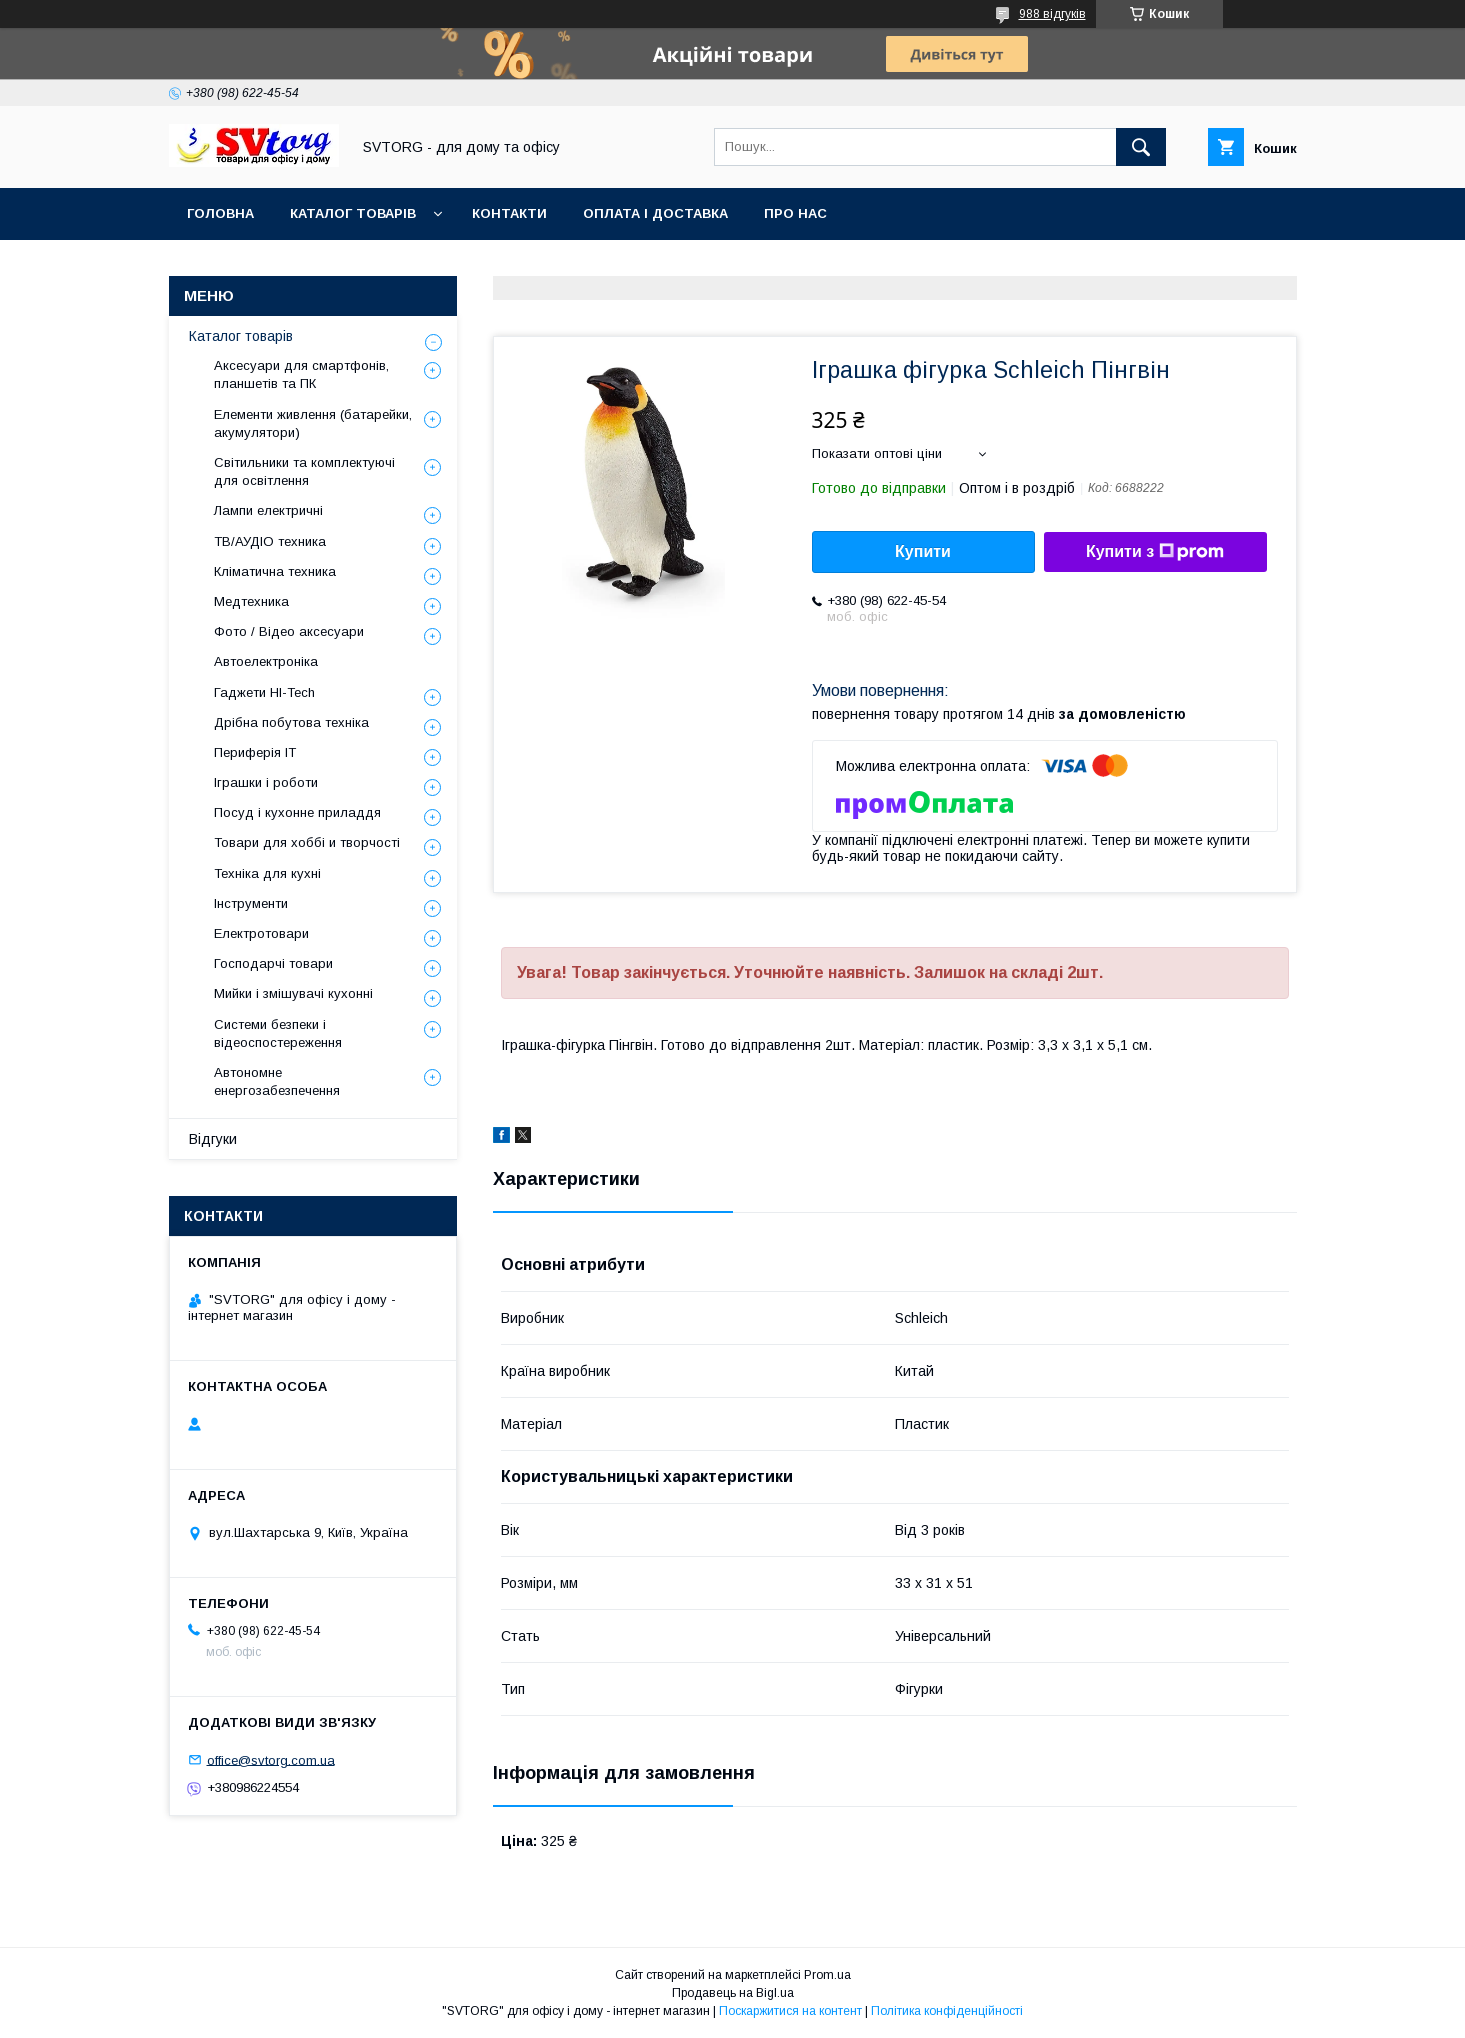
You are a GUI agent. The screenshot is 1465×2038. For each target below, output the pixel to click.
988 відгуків (1052, 14)
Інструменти (251, 903)
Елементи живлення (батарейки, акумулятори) (313, 423)
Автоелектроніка (266, 661)
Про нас (795, 213)
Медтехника (251, 601)
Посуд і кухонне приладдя (297, 812)
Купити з (1155, 552)
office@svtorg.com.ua (271, 1759)
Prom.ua (827, 1975)
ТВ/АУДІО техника (270, 541)
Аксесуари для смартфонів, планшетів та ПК (301, 374)
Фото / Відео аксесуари (289, 631)
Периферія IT (255, 752)
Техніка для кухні (267, 873)
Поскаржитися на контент (790, 2011)
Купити (923, 551)
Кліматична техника (275, 571)
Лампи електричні (268, 510)
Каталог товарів (353, 213)
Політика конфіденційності (947, 2011)
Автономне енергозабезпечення (277, 1081)
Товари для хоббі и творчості (307, 842)
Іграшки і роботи (266, 782)
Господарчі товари (273, 963)
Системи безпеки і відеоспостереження (278, 1033)
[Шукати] (1141, 147)
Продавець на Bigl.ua (733, 1993)
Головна (220, 213)
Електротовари (261, 933)
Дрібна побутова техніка (291, 722)
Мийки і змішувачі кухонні (293, 993)
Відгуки (213, 1139)
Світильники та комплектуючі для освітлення (304, 471)
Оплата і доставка (655, 213)
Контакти (509, 213)
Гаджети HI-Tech (264, 692)
